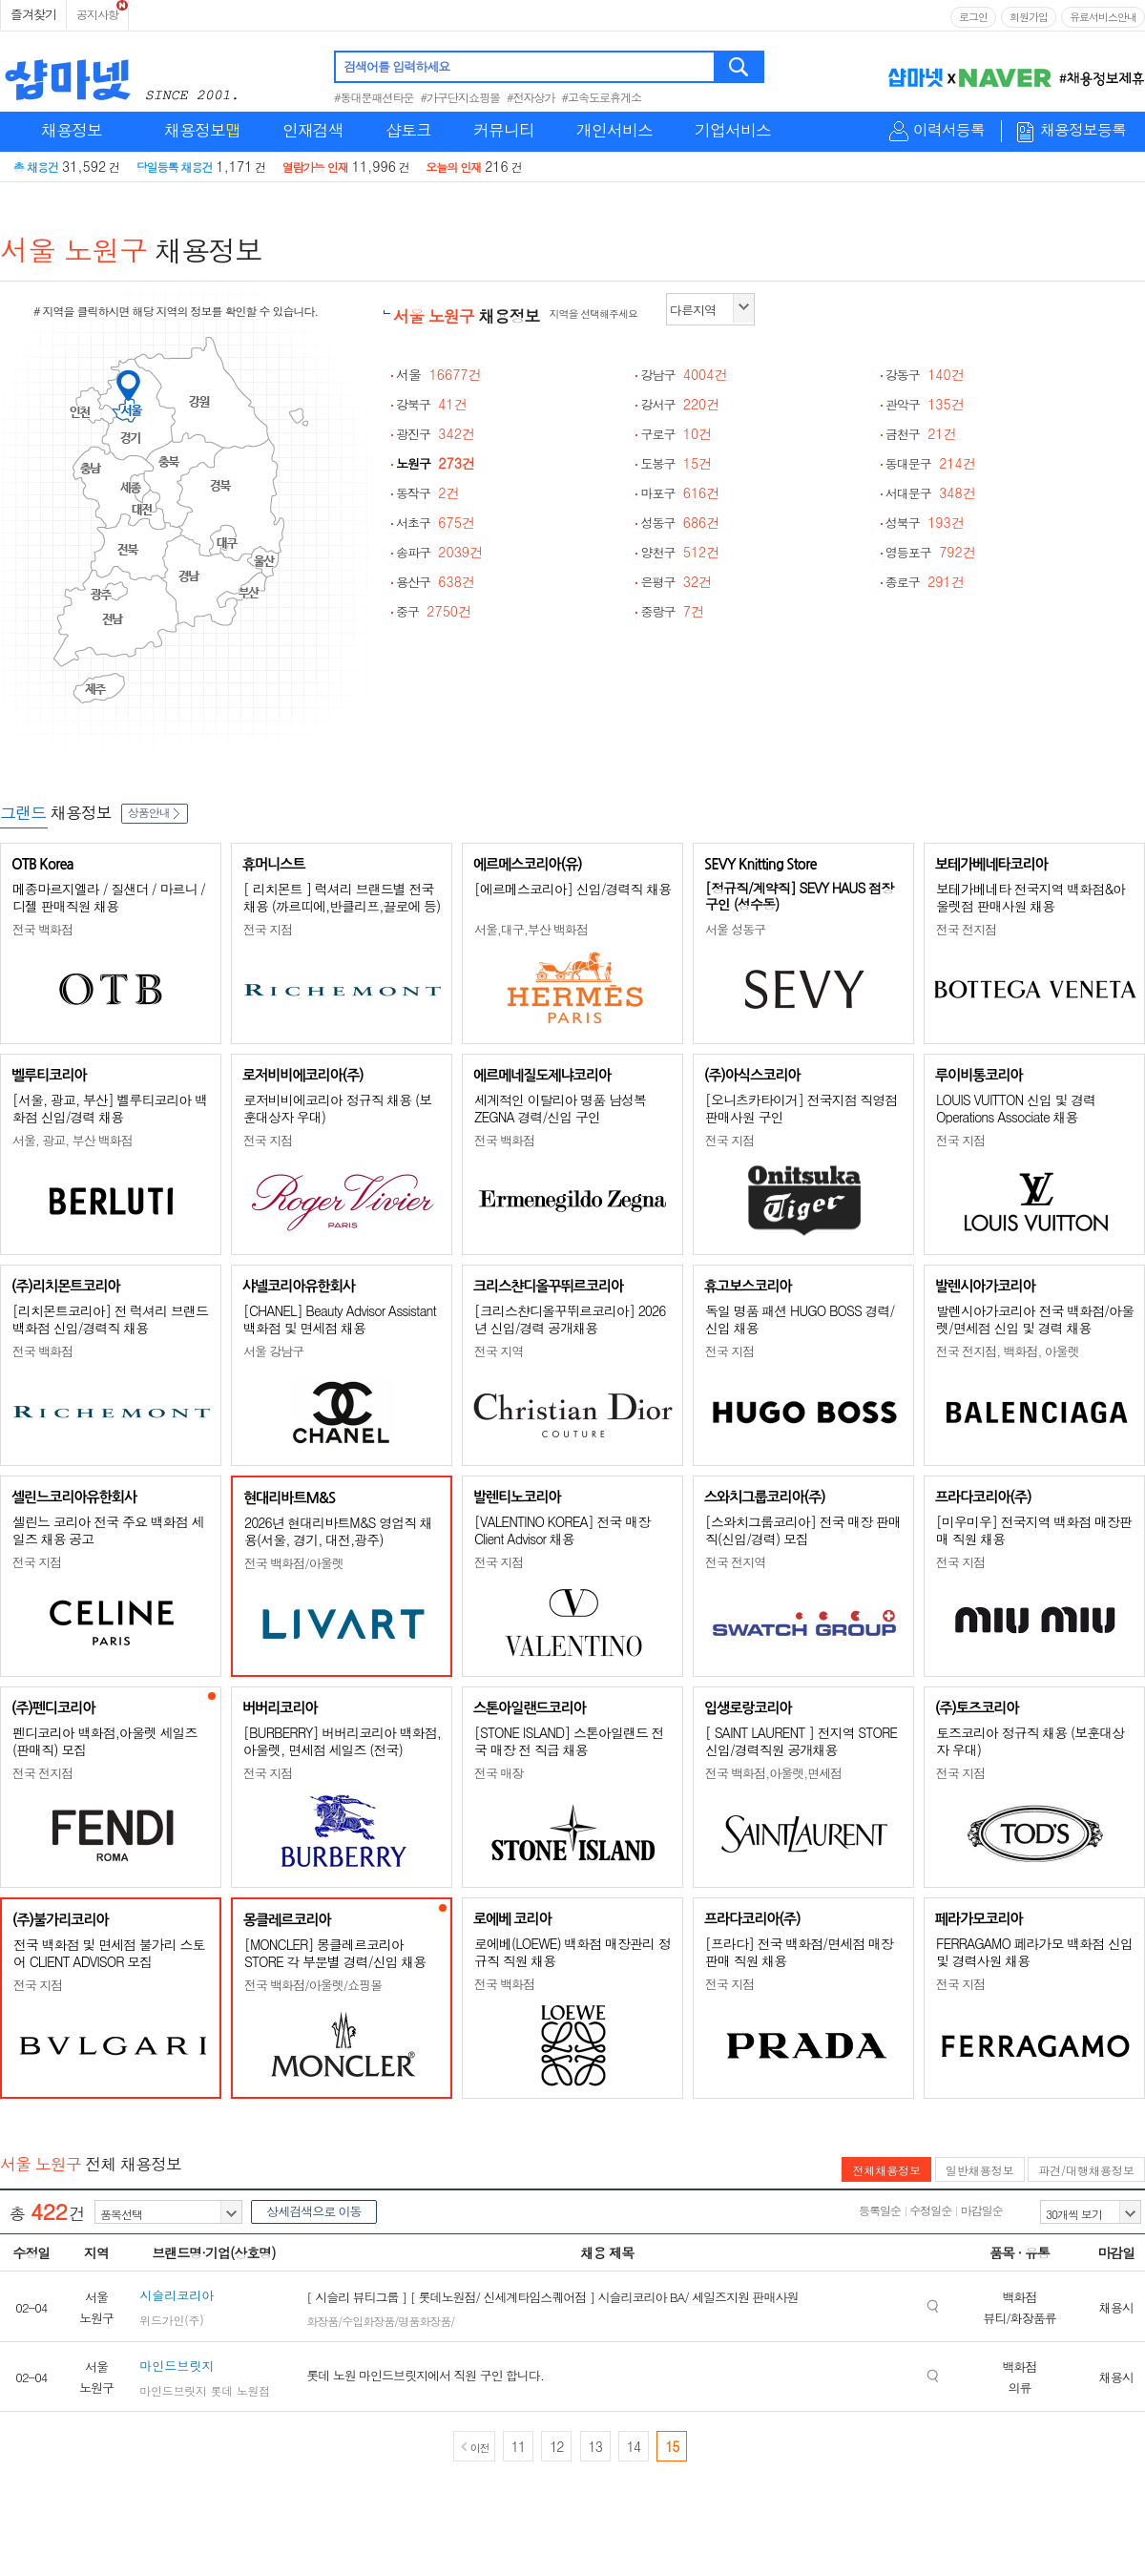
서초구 (435, 522)
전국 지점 (267, 929)
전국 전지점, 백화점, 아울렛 (1007, 1351)
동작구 (428, 493)
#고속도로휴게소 (602, 97)
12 (556, 2446)
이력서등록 (949, 130)
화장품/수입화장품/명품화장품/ (380, 2321)
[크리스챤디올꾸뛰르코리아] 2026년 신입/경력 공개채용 (569, 1319)
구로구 (676, 434)
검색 (740, 67)
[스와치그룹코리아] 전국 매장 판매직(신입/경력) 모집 (803, 1530)
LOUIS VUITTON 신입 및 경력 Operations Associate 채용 (1015, 1108)
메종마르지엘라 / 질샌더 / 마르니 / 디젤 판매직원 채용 (108, 897)
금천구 (921, 434)
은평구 (676, 582)
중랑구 (672, 611)
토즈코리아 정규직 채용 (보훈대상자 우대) (1030, 1741)
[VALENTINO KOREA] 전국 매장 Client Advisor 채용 (562, 1530)
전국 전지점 (966, 929)
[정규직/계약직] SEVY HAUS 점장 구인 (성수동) (799, 895)
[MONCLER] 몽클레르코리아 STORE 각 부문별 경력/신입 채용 (335, 1953)
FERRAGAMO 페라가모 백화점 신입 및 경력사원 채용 (1034, 1952)
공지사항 (97, 14)
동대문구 (930, 463)
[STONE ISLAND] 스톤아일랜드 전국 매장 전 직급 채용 (569, 1741)
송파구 (439, 552)
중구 (433, 611)
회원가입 (1029, 17)
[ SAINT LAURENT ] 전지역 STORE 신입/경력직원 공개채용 (801, 1741)
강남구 (683, 375)
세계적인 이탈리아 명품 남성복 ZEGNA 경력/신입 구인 (560, 1108)
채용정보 (71, 129)
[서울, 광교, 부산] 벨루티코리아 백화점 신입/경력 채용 (109, 1108)
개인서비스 (614, 129)
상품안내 (154, 812)
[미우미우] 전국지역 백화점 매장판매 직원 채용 (1034, 1530)
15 (671, 2446)
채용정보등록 (1083, 130)
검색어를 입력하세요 (396, 66)
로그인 (973, 17)
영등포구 (930, 552)
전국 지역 (498, 1351)
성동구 (679, 522)
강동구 (925, 375)
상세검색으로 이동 (313, 2211)
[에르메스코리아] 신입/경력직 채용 (572, 888)
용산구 (435, 582)
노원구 (435, 463)
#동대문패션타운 (374, 97)
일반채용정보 (980, 2170)
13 (595, 2446)
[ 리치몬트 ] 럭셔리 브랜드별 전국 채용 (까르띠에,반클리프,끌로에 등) (341, 897)
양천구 (679, 552)
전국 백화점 (42, 929)
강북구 (432, 404)
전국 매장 (498, 1773)
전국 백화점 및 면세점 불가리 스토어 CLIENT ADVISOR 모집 (108, 1953)
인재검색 (313, 129)
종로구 (925, 582)
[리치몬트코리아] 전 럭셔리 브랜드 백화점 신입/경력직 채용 (110, 1319)
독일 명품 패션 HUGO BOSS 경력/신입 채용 (799, 1319)
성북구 (925, 522)
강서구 (679, 404)
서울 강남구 (273, 1351)
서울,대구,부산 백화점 (531, 929)
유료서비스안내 (1103, 17)
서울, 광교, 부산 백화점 (72, 1140)
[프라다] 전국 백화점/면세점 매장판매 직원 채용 (799, 1952)
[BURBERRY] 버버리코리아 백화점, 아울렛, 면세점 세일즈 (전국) (342, 1741)
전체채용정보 (886, 2170)
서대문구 (930, 493)
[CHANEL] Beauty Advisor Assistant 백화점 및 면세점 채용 (339, 1319)
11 (518, 2446)
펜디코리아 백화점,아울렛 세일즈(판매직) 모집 (105, 1741)
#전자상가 (531, 97)
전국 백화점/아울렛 (294, 1563)
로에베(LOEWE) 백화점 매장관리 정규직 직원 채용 (572, 1952)
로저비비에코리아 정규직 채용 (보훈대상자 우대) (337, 1108)
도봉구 (676, 463)
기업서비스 (733, 129)
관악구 (925, 404)
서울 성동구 (735, 929)
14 (633, 2446)
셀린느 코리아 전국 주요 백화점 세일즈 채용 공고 (107, 1530)
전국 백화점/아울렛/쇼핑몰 (313, 1985)
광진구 (435, 434)
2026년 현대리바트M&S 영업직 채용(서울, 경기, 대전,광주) (338, 1531)
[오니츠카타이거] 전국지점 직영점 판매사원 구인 (801, 1108)
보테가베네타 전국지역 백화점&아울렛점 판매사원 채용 (1030, 897)
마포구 (679, 493)
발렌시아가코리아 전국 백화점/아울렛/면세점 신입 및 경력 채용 (1035, 1319)
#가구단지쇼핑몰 (461, 97)
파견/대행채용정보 (1086, 2170)
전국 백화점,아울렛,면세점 (773, 1773)
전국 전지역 (735, 1562)
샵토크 (408, 129)
